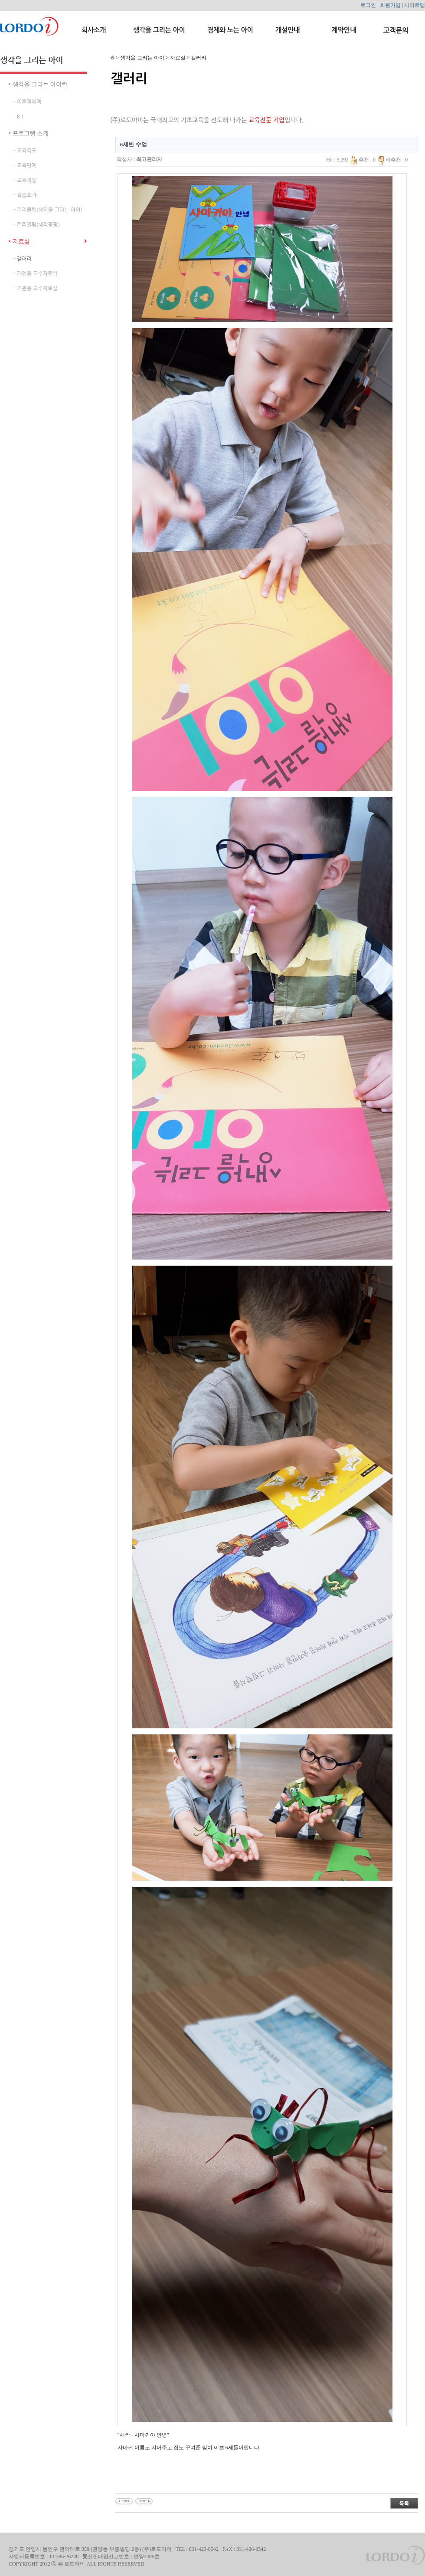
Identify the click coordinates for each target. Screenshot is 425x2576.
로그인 (368, 5)
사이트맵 (414, 5)
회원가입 (390, 5)
